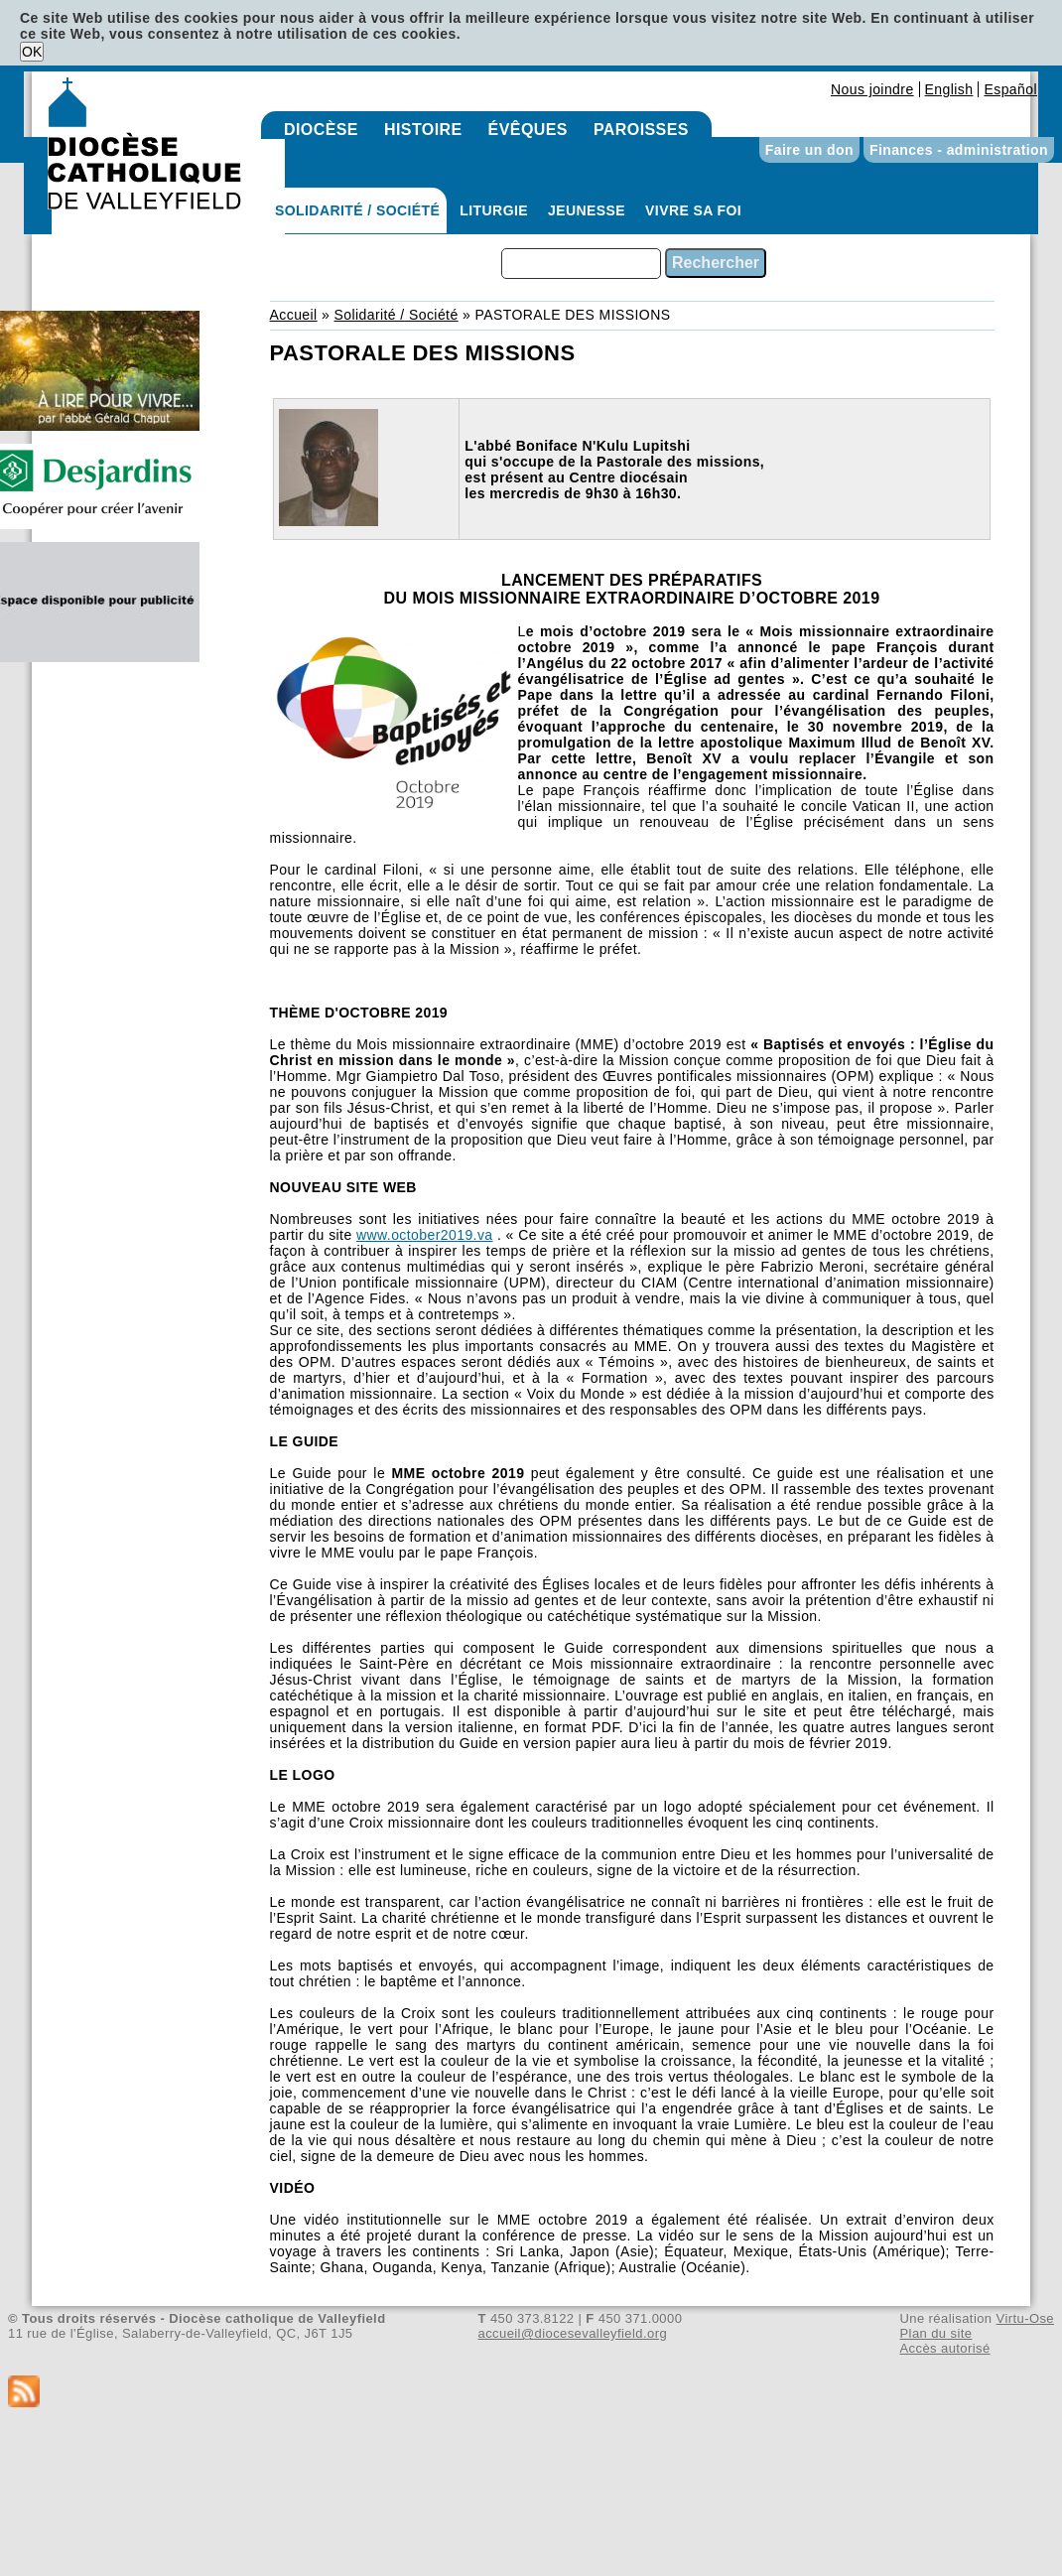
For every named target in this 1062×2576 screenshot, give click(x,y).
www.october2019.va (424, 1235)
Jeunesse (586, 210)
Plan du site (935, 2333)
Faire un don (809, 150)
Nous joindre (872, 89)
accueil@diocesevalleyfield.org (573, 2333)
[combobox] (581, 263)
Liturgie (494, 210)
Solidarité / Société (357, 210)
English (949, 89)
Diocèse (321, 129)
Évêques (528, 129)
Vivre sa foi (693, 210)
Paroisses (641, 129)
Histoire (423, 129)
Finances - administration (958, 150)
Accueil (294, 315)
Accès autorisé (944, 2348)
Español (1010, 89)
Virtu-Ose (1025, 2318)
